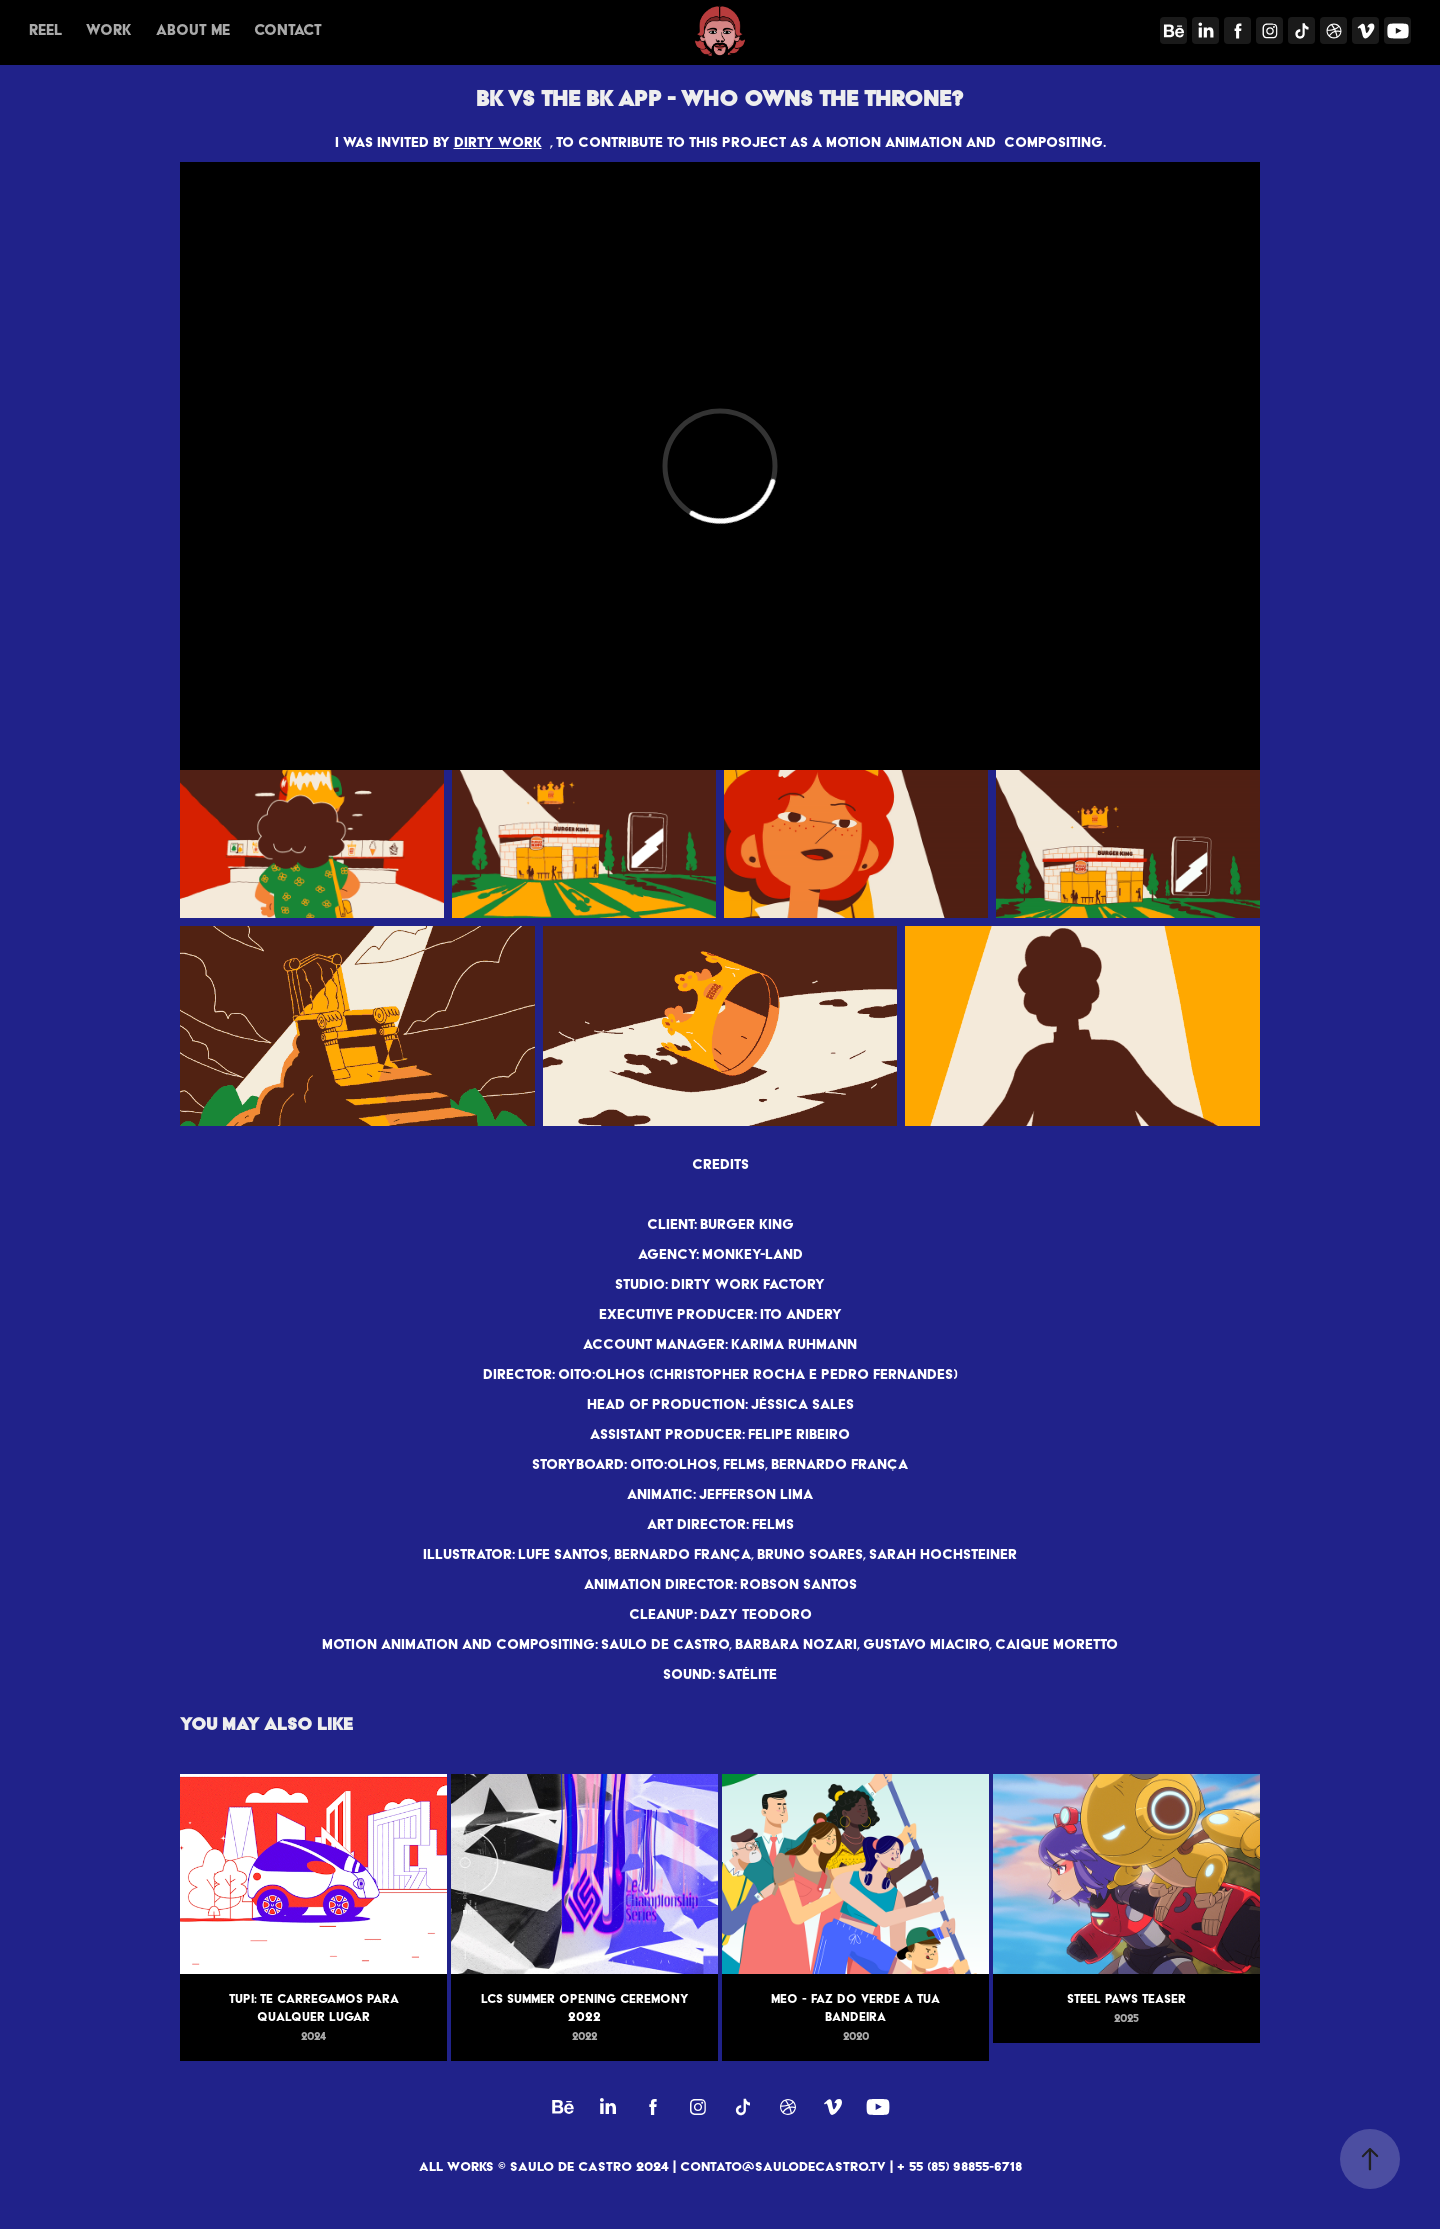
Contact (288, 30)
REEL (45, 30)
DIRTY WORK (498, 142)
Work (108, 30)
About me (193, 30)
